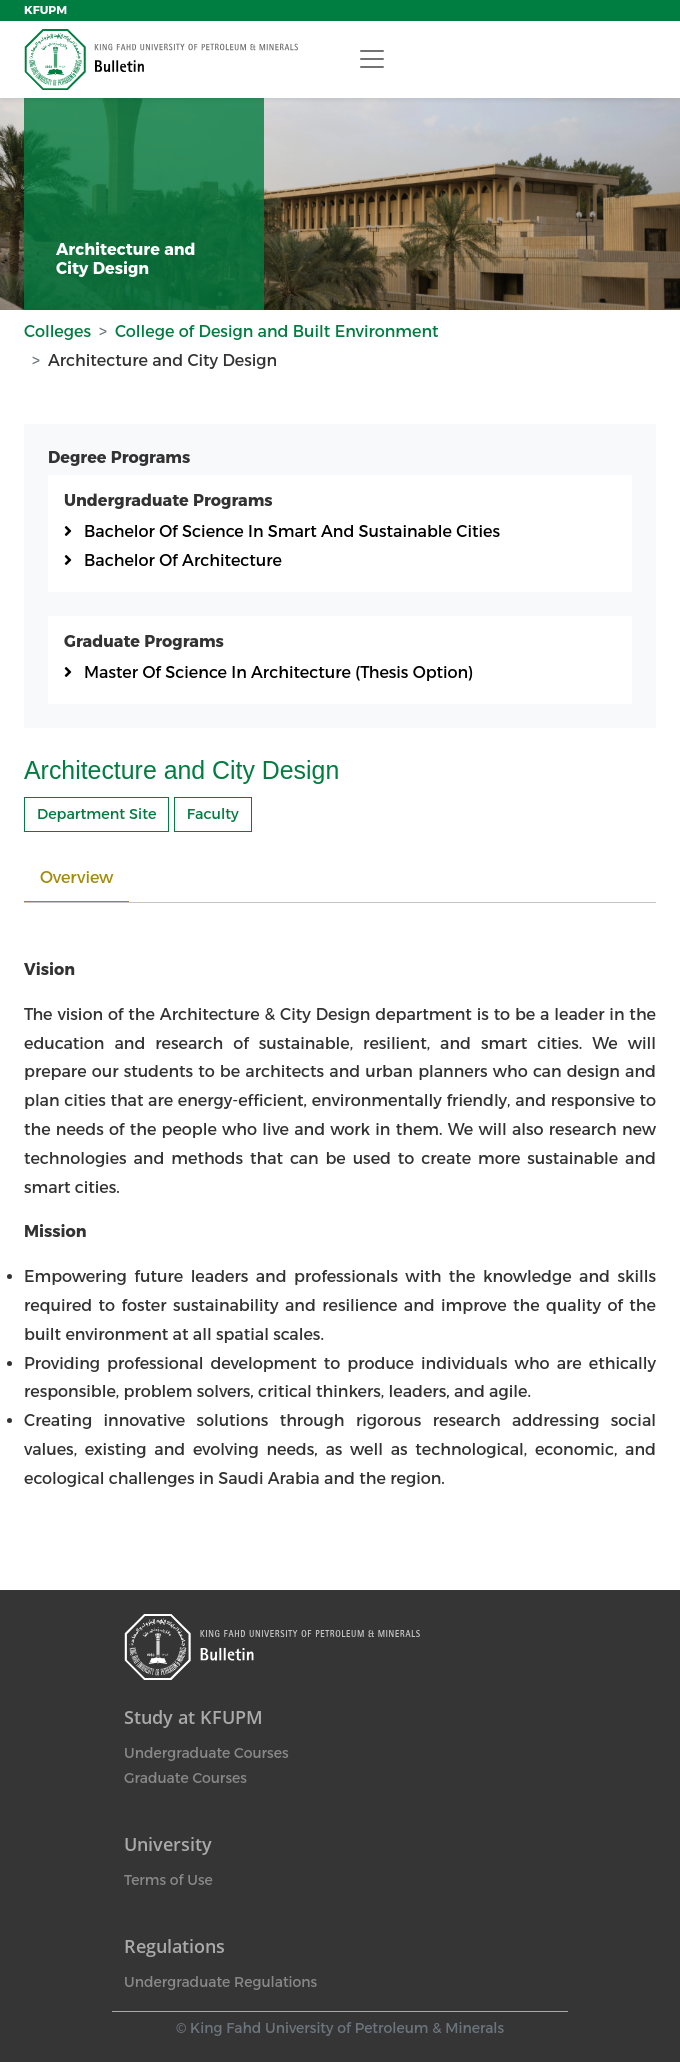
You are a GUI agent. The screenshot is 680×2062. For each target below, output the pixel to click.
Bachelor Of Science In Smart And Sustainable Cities (292, 531)
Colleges (57, 331)
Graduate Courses (185, 1778)
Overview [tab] (76, 877)
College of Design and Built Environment (277, 331)
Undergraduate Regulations (220, 1982)
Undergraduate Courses (206, 1753)
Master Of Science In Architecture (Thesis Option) (278, 672)
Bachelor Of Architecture (183, 560)
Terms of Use (168, 1880)
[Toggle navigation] (372, 59)
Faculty (213, 814)
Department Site (96, 814)
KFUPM (45, 10)
